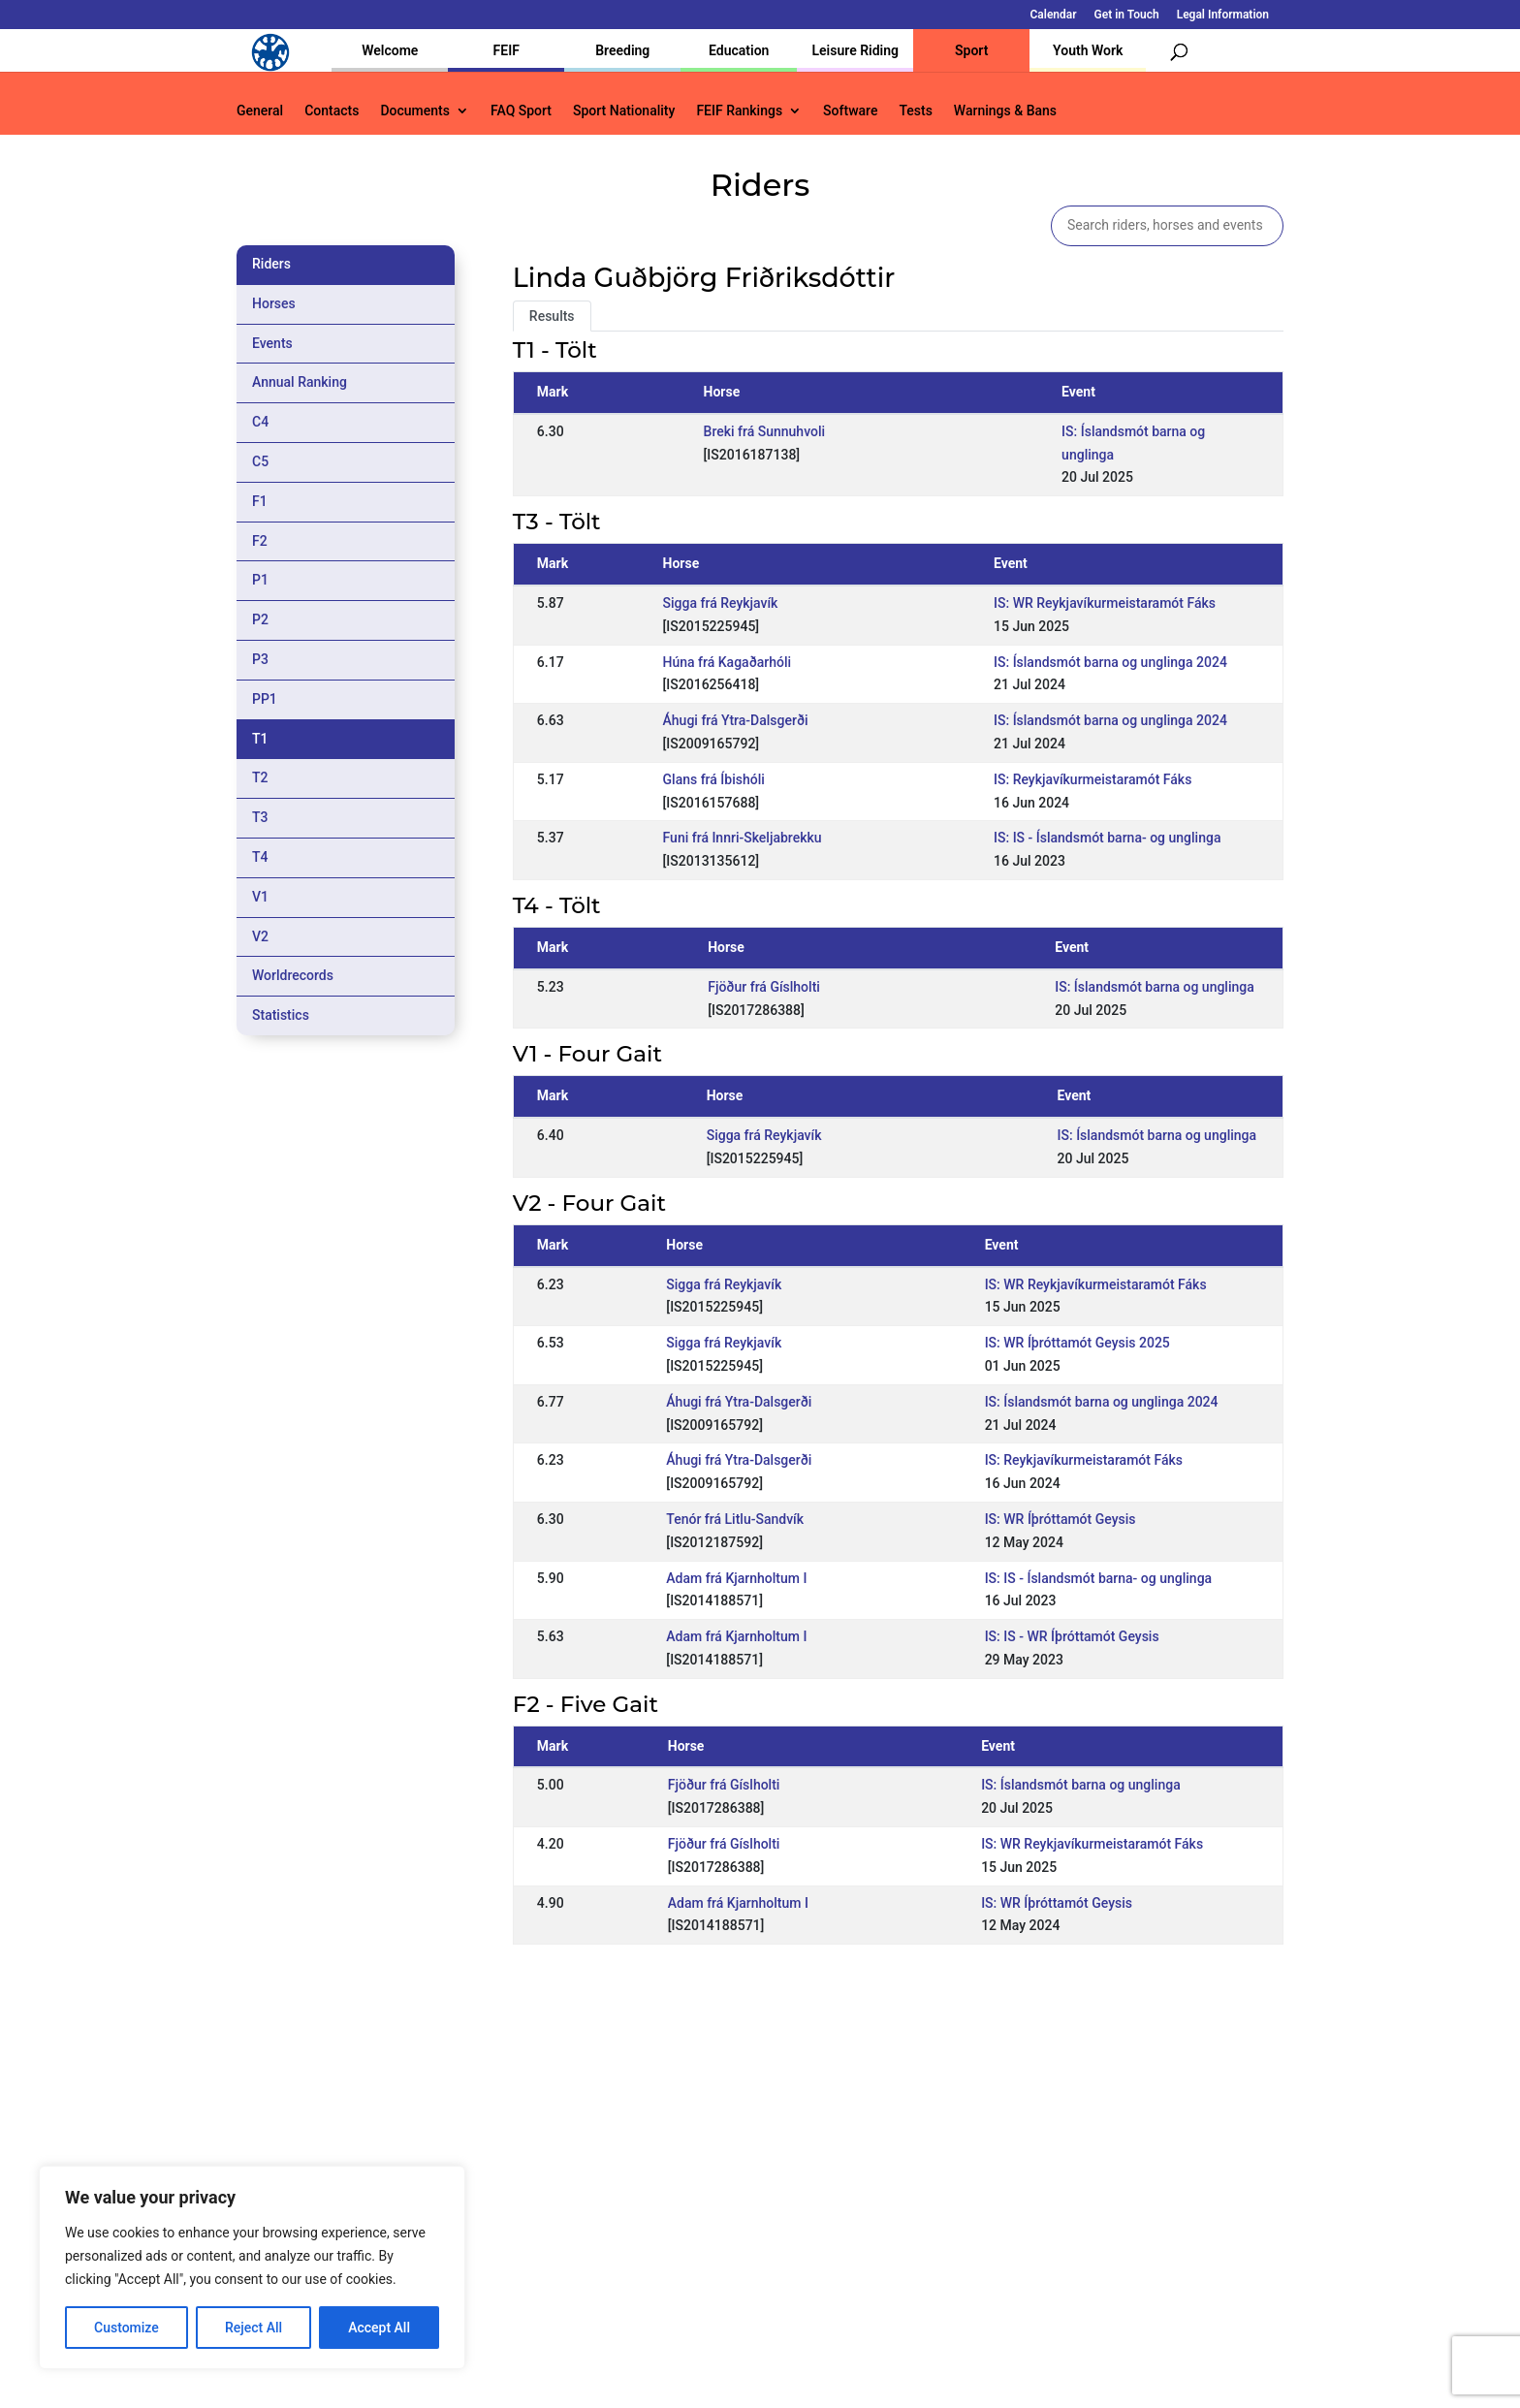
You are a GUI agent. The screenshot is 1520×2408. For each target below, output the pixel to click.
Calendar (1053, 15)
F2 (260, 541)
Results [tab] (552, 316)
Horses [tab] (274, 303)
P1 (260, 579)
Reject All (253, 2327)
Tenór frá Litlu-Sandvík (735, 1519)
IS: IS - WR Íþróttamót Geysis (1072, 1636)
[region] (252, 2267)
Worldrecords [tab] (292, 975)
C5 (260, 461)
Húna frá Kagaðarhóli (727, 662)
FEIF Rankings (739, 111)
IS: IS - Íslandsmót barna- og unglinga (1107, 837)
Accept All (379, 2327)
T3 (260, 817)
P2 (260, 619)
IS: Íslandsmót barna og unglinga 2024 (1110, 662)
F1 (260, 501)
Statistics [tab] (280, 1015)
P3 (260, 659)
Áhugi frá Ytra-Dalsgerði (735, 720)
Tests (915, 111)
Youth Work (1088, 50)
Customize (126, 2327)
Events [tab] (272, 343)
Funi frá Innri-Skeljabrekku (742, 837)
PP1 (264, 699)
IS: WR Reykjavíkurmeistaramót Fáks (1105, 603)
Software (850, 111)
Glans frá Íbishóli (714, 779)
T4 (260, 857)
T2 (260, 777)
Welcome (390, 50)
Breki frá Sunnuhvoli (765, 431)
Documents (415, 111)
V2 (260, 936)
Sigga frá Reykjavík (720, 603)
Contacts (331, 111)
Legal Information (1223, 15)
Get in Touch (1126, 15)
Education (739, 50)
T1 (260, 738)
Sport (971, 50)
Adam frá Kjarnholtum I (736, 1578)
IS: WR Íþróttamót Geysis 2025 (1077, 1342)
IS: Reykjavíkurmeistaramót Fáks (1092, 779)
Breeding (622, 50)
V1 (260, 896)
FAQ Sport (521, 111)
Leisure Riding (855, 50)
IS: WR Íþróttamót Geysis (1060, 1519)
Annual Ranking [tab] (299, 382)
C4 (260, 421)
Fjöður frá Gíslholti (764, 987)
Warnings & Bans (1005, 111)
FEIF (506, 50)
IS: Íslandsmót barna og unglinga (1154, 987)
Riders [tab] (271, 263)
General (260, 111)
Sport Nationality (624, 111)
